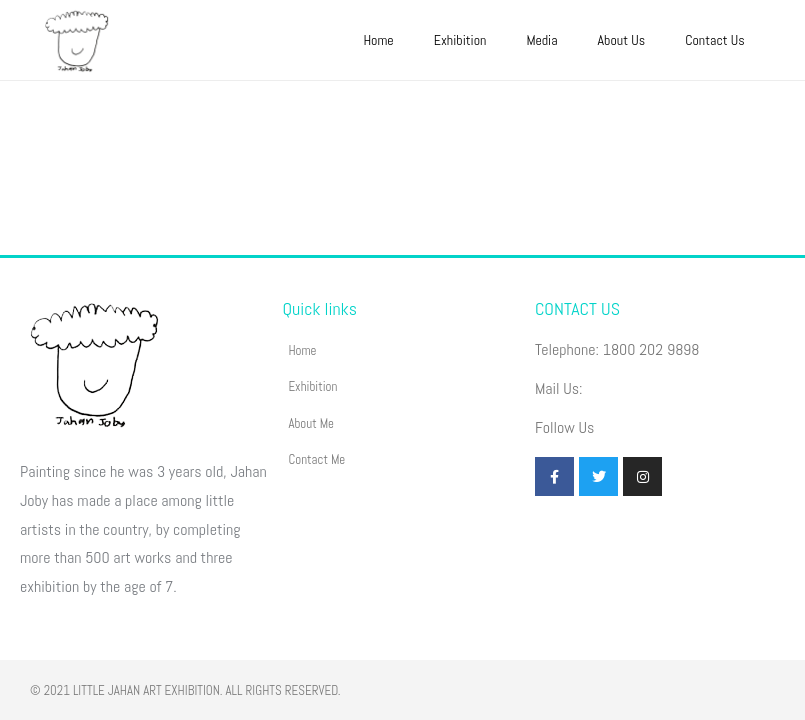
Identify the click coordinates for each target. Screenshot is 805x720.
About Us (622, 40)
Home (378, 40)
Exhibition (460, 40)
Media (541, 40)
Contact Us (715, 40)
